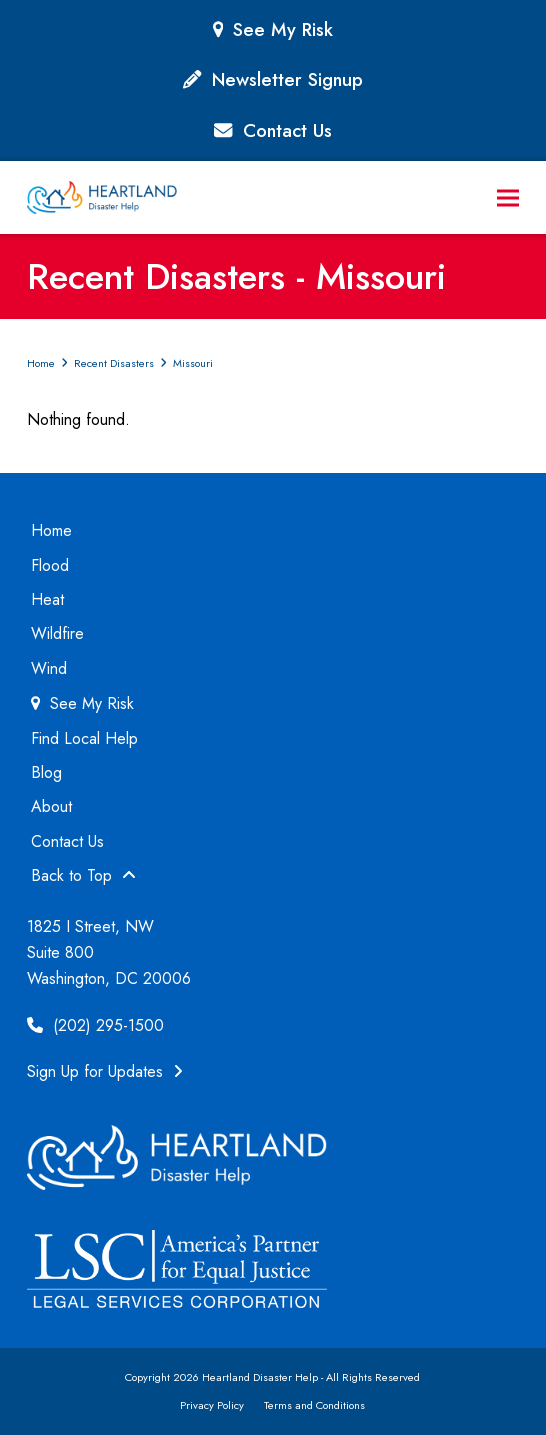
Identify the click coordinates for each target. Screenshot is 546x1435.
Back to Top (83, 875)
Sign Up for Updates (105, 1071)
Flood (50, 565)
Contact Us (287, 130)
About (51, 806)
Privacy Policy (212, 1405)
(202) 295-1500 (95, 1025)
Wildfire (57, 633)
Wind (49, 668)
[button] (508, 197)
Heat (47, 599)
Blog (46, 772)
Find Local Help (84, 738)
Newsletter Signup (287, 79)
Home (51, 530)
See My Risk (283, 29)
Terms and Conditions (314, 1405)
